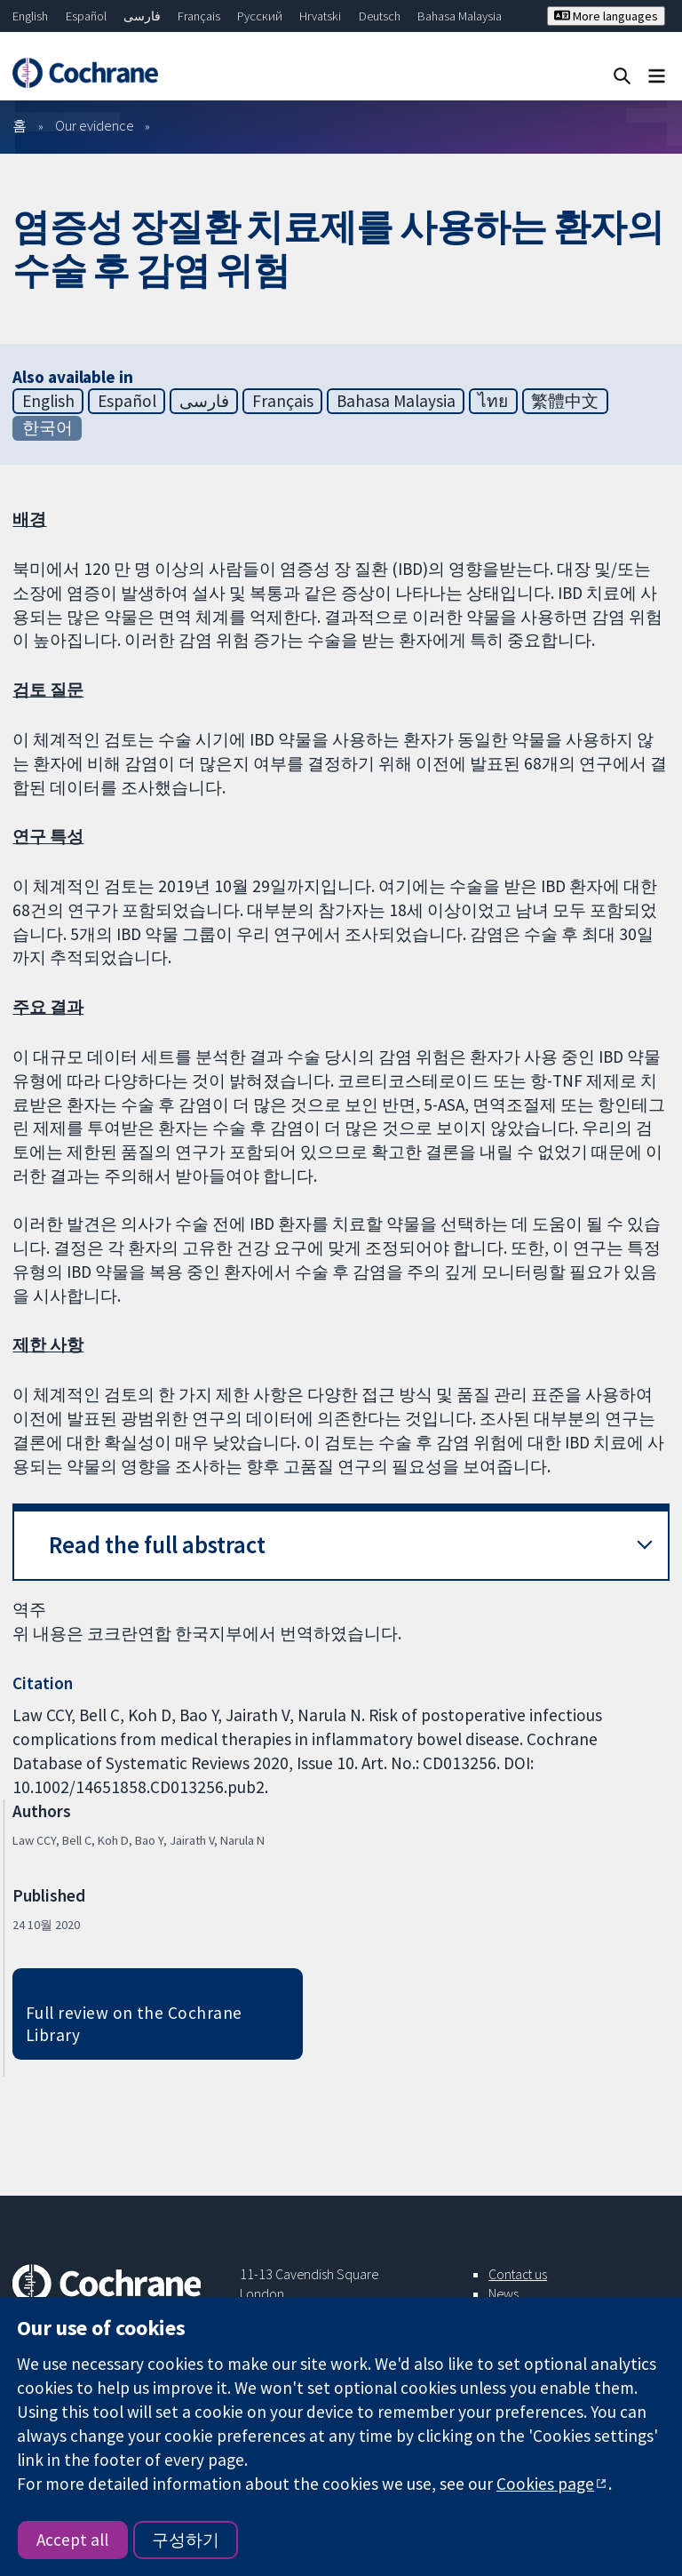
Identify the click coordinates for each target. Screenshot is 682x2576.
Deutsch (379, 16)
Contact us (517, 2274)
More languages (606, 16)
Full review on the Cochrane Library (134, 2024)
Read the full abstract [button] (157, 1544)
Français (199, 16)
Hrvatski (320, 16)
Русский (259, 16)
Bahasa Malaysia (459, 16)
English (30, 16)
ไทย (493, 400)
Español (86, 16)
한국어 (47, 427)
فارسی (142, 16)
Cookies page (545, 2483)
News (503, 2293)
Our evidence (94, 125)
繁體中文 (565, 400)
